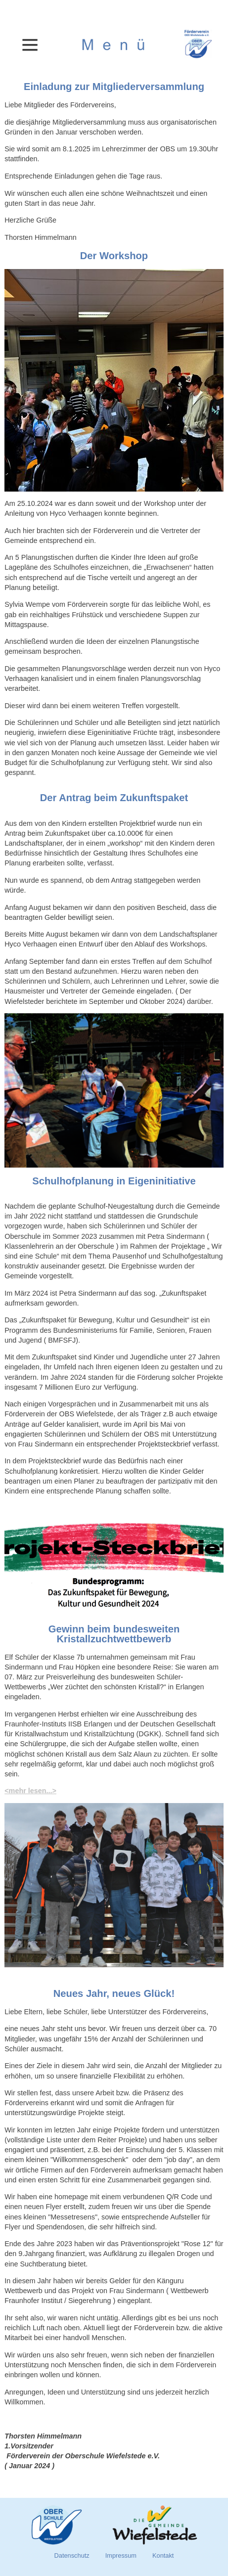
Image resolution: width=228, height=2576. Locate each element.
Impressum (121, 2555)
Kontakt (163, 2555)
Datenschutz (72, 2555)
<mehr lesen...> (30, 1791)
